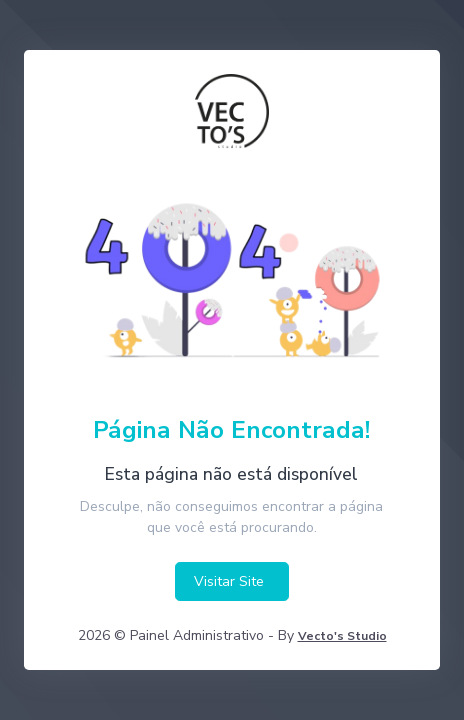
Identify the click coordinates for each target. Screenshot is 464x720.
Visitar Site (229, 581)
